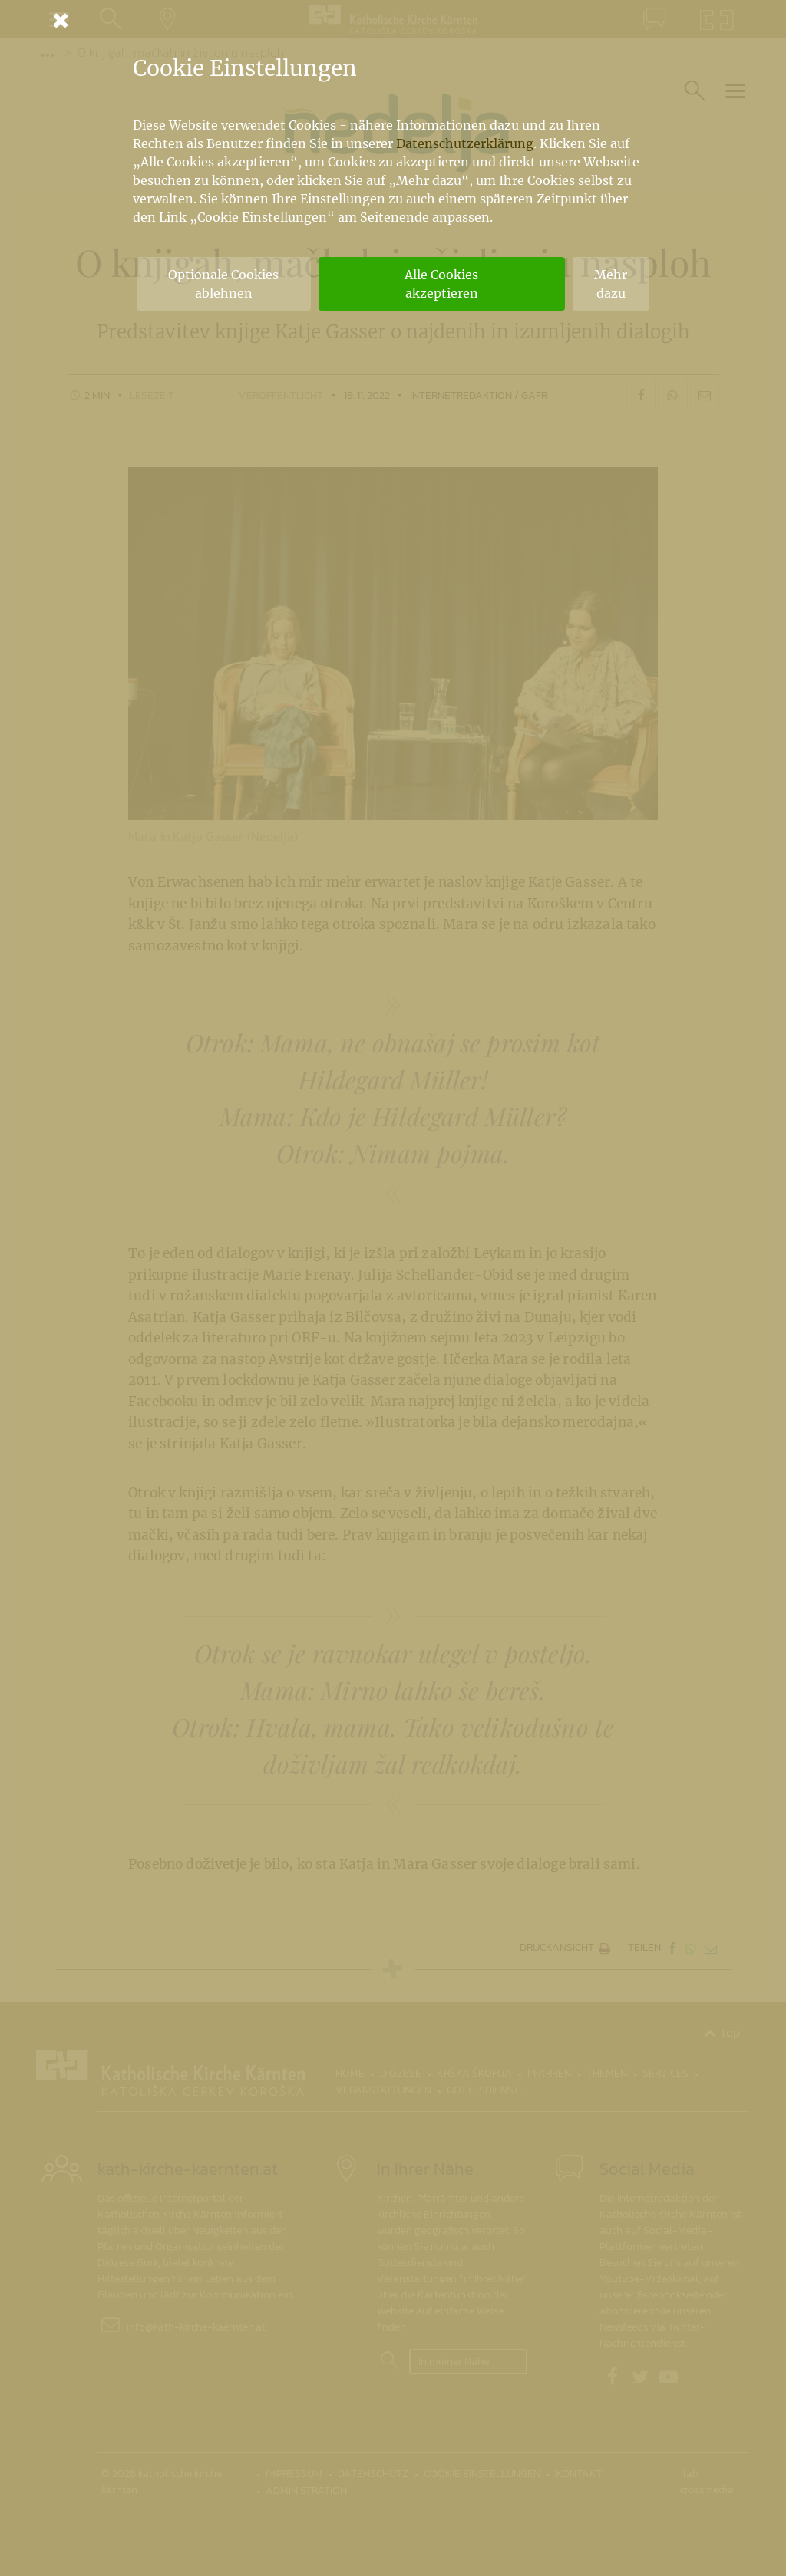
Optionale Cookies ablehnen (223, 284)
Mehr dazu (610, 284)
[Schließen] (393, 20)
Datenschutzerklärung (464, 143)
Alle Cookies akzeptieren (441, 284)
